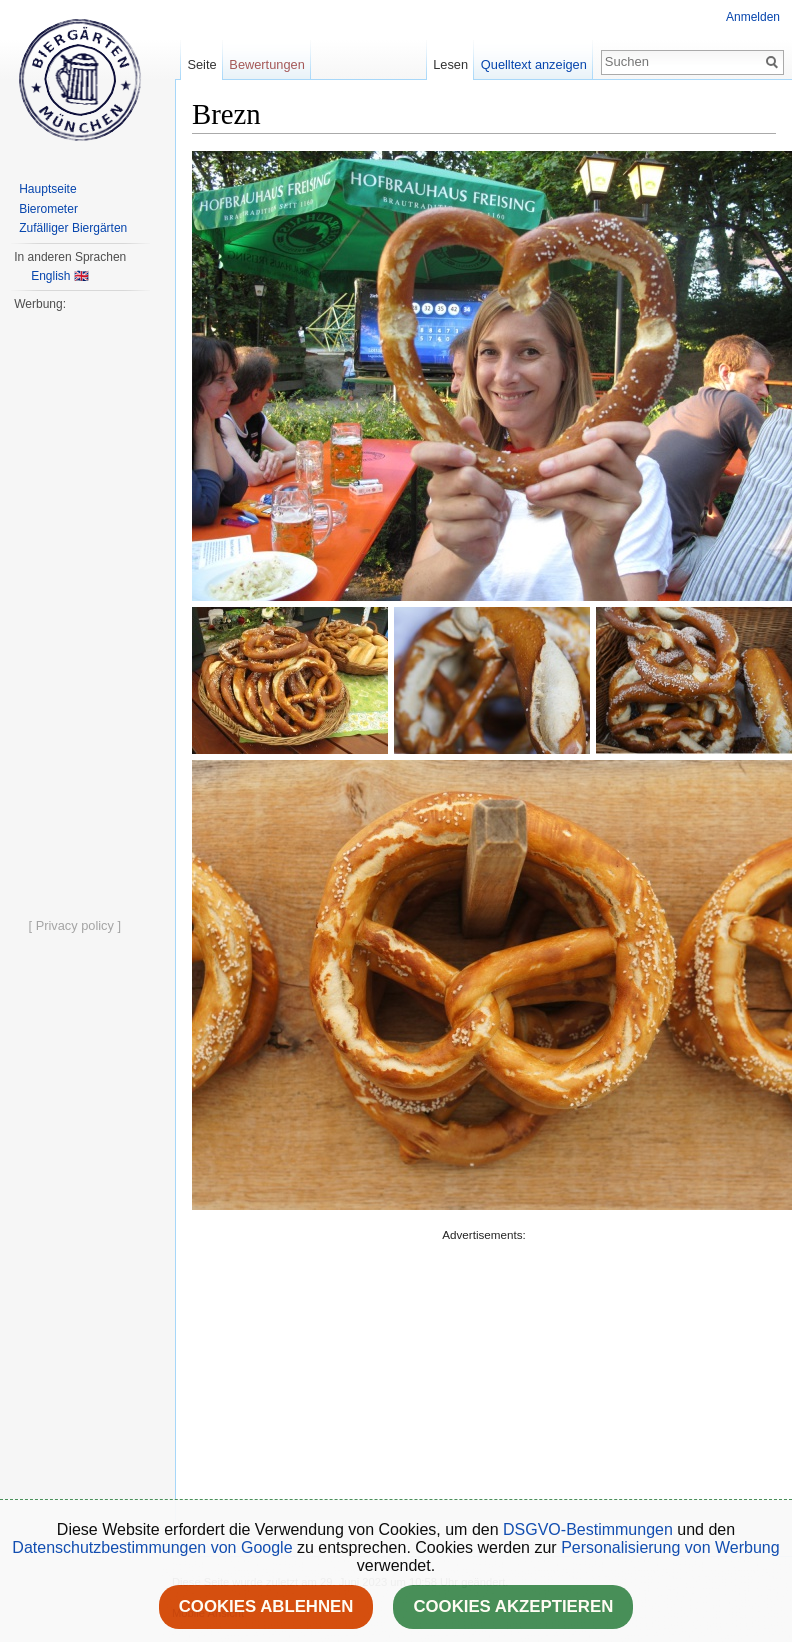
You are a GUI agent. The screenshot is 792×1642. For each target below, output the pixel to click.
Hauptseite (47, 189)
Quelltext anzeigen (534, 64)
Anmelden (753, 17)
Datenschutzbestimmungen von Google (152, 1547)
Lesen (450, 64)
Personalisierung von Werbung (670, 1547)
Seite (201, 64)
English (50, 276)
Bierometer (48, 209)
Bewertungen (266, 64)
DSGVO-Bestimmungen (588, 1529)
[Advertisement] (444, 1385)
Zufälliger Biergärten (73, 228)
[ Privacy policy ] (75, 925)
